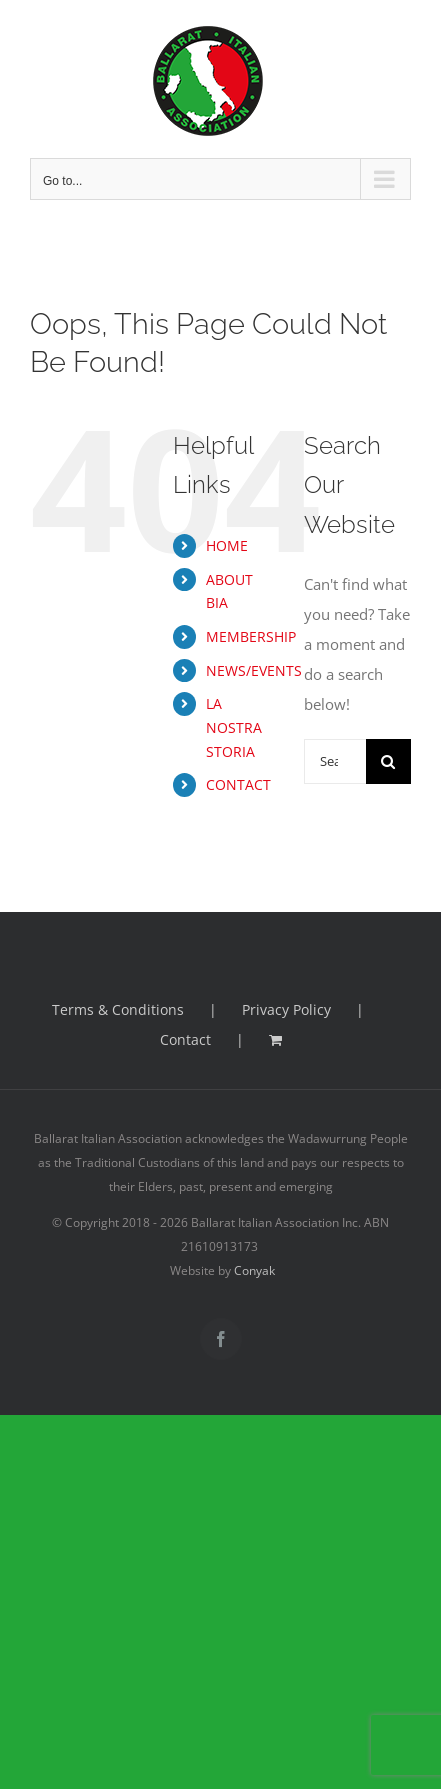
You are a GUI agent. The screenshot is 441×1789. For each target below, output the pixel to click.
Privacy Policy (286, 1009)
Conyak (254, 1270)
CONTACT (238, 784)
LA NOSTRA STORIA (234, 727)
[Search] (388, 761)
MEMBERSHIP (251, 636)
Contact (185, 1039)
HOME (227, 545)
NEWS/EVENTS (254, 670)
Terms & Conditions (118, 1009)
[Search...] (335, 761)
